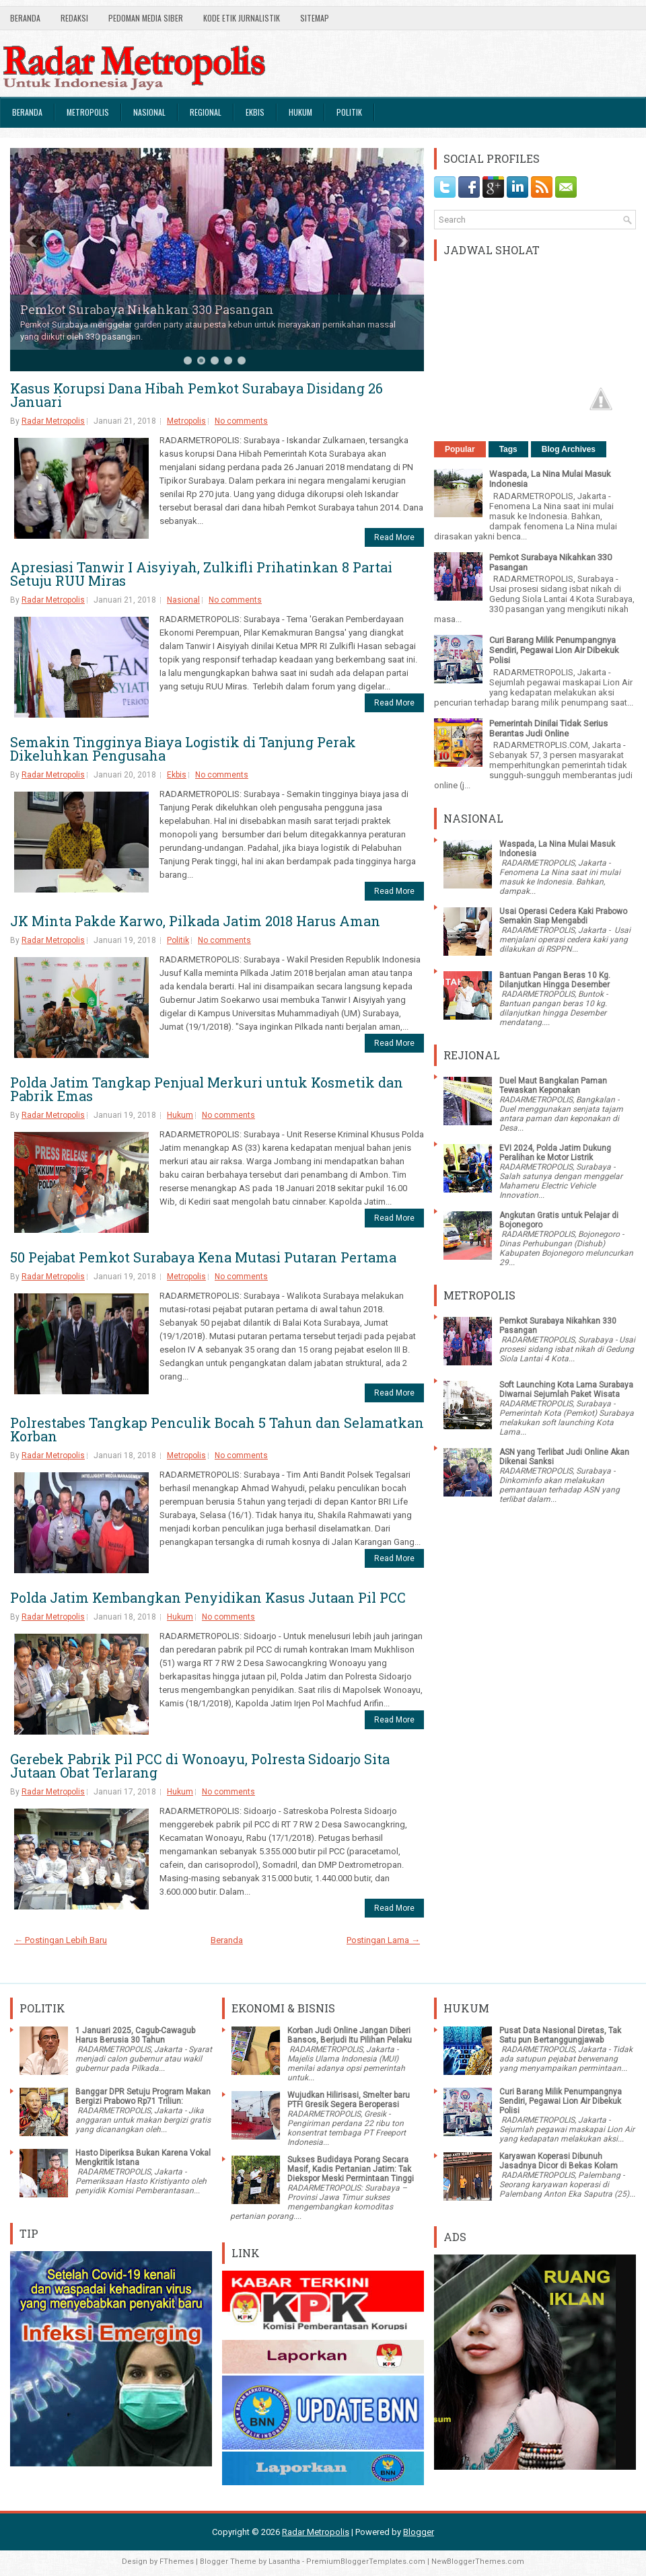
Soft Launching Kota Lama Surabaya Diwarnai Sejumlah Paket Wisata (566, 1389)
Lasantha (284, 2561)
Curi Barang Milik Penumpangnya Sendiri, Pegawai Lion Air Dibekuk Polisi (554, 650)
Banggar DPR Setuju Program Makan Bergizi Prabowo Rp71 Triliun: (143, 2096)
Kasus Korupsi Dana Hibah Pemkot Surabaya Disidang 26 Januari (196, 394)
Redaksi (74, 18)
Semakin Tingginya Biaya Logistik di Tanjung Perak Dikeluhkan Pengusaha (183, 748)
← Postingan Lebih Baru (60, 1940)
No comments (241, 421)
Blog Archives (569, 449)
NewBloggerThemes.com (477, 2561)
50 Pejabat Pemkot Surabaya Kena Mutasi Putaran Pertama (203, 1257)
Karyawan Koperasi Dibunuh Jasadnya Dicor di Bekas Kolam (558, 2161)
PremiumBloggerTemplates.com (365, 2561)
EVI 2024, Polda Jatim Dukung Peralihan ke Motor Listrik (555, 1152)
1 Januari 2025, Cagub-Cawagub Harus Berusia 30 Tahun (135, 2035)
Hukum (300, 112)
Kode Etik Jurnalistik (241, 18)
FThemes (176, 2561)
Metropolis (88, 112)
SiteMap (314, 18)
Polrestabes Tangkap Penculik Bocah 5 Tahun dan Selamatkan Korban (217, 1429)
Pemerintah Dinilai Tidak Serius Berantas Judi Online (548, 728)
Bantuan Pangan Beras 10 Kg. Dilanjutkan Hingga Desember (554, 980)
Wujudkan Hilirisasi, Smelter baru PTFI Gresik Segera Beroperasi (348, 2099)
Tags (508, 449)
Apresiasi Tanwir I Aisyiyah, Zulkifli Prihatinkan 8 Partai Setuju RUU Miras (201, 573)
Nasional (149, 112)
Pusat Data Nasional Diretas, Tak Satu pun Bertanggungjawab (560, 2035)
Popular (460, 449)
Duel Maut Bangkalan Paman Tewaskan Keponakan (553, 1085)
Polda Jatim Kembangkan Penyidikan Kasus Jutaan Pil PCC (208, 1597)
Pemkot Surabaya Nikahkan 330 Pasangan (147, 309)
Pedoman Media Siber (145, 18)
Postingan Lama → (383, 1940)
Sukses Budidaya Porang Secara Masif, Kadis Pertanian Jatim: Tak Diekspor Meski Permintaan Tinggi (350, 2169)
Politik (349, 112)
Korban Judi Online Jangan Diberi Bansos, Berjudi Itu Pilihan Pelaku (349, 2035)
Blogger (418, 2532)
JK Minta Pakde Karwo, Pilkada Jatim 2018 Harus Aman (195, 920)
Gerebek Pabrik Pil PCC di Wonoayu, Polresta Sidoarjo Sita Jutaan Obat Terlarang (200, 1765)
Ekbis (255, 112)
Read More (394, 537)
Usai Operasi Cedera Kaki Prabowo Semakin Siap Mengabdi (563, 916)
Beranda (25, 18)
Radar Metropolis (53, 421)
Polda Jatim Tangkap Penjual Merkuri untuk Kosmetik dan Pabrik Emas (206, 1088)
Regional (205, 112)
